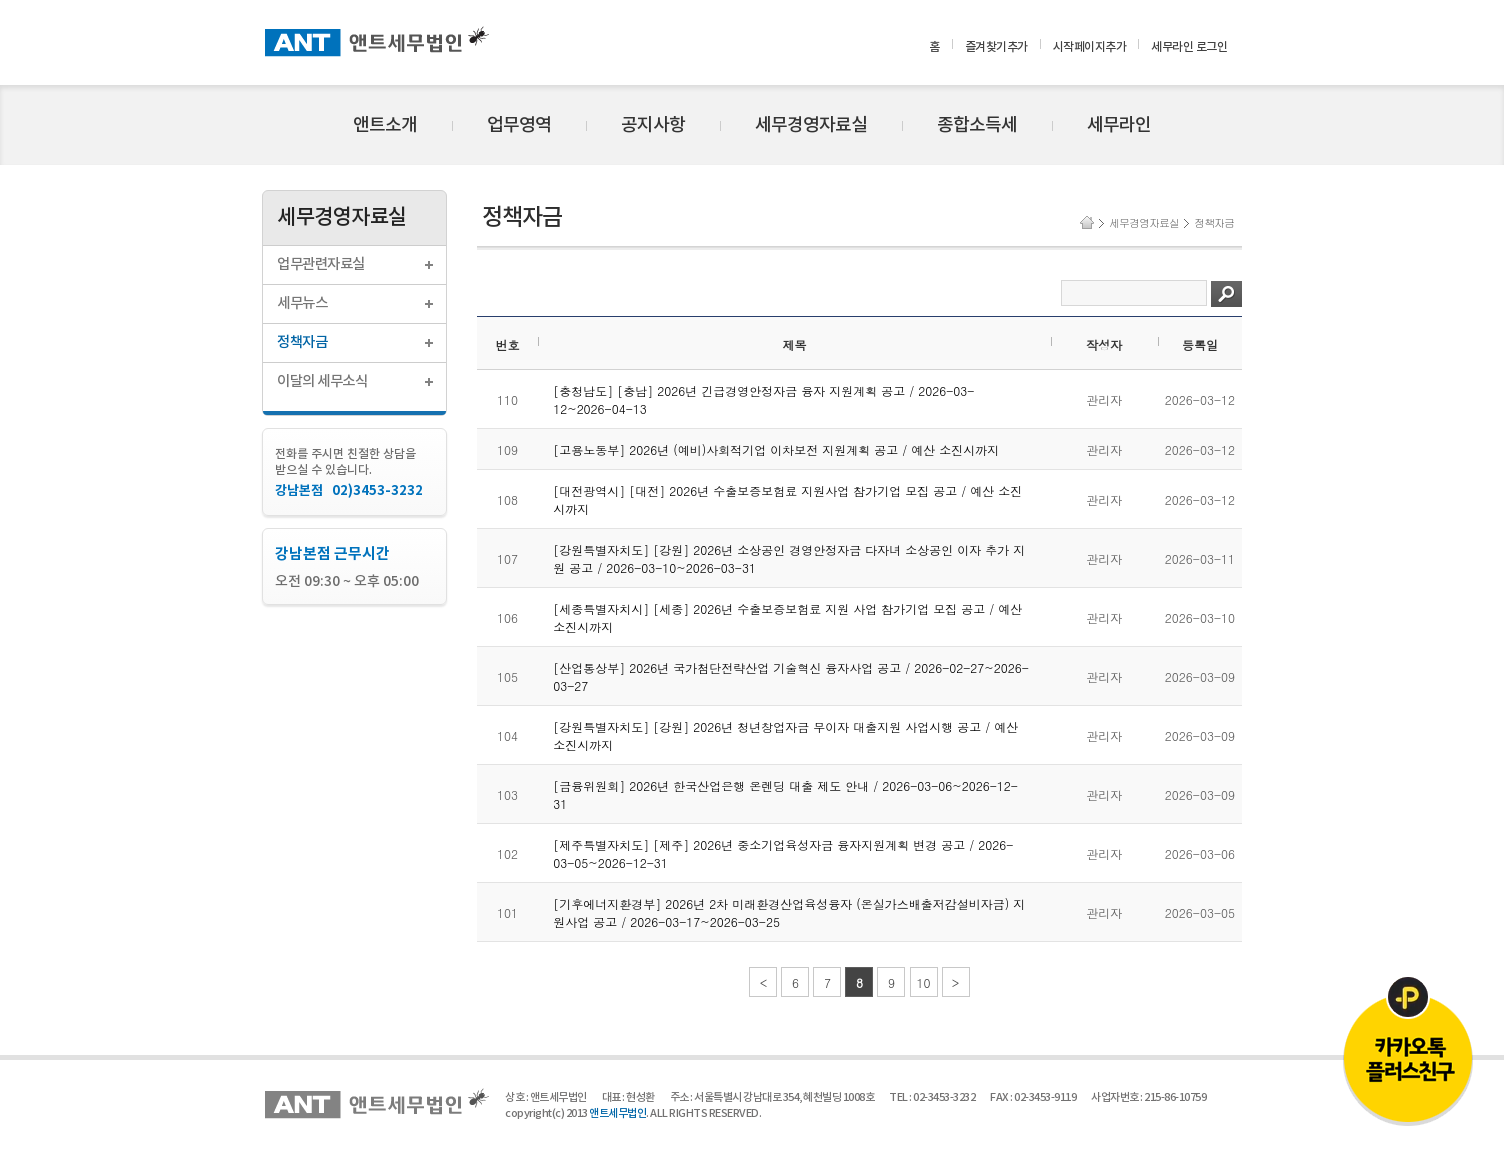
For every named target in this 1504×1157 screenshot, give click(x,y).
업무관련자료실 (321, 264)
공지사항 (653, 125)
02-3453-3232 (944, 1097)
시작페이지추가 (1090, 47)
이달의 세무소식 (322, 381)
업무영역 (519, 125)
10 (924, 982)
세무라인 (1119, 125)
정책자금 (302, 342)
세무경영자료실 (811, 125)
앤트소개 (385, 125)
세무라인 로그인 (1189, 47)
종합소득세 (977, 125)
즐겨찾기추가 (996, 47)
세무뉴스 (302, 303)
